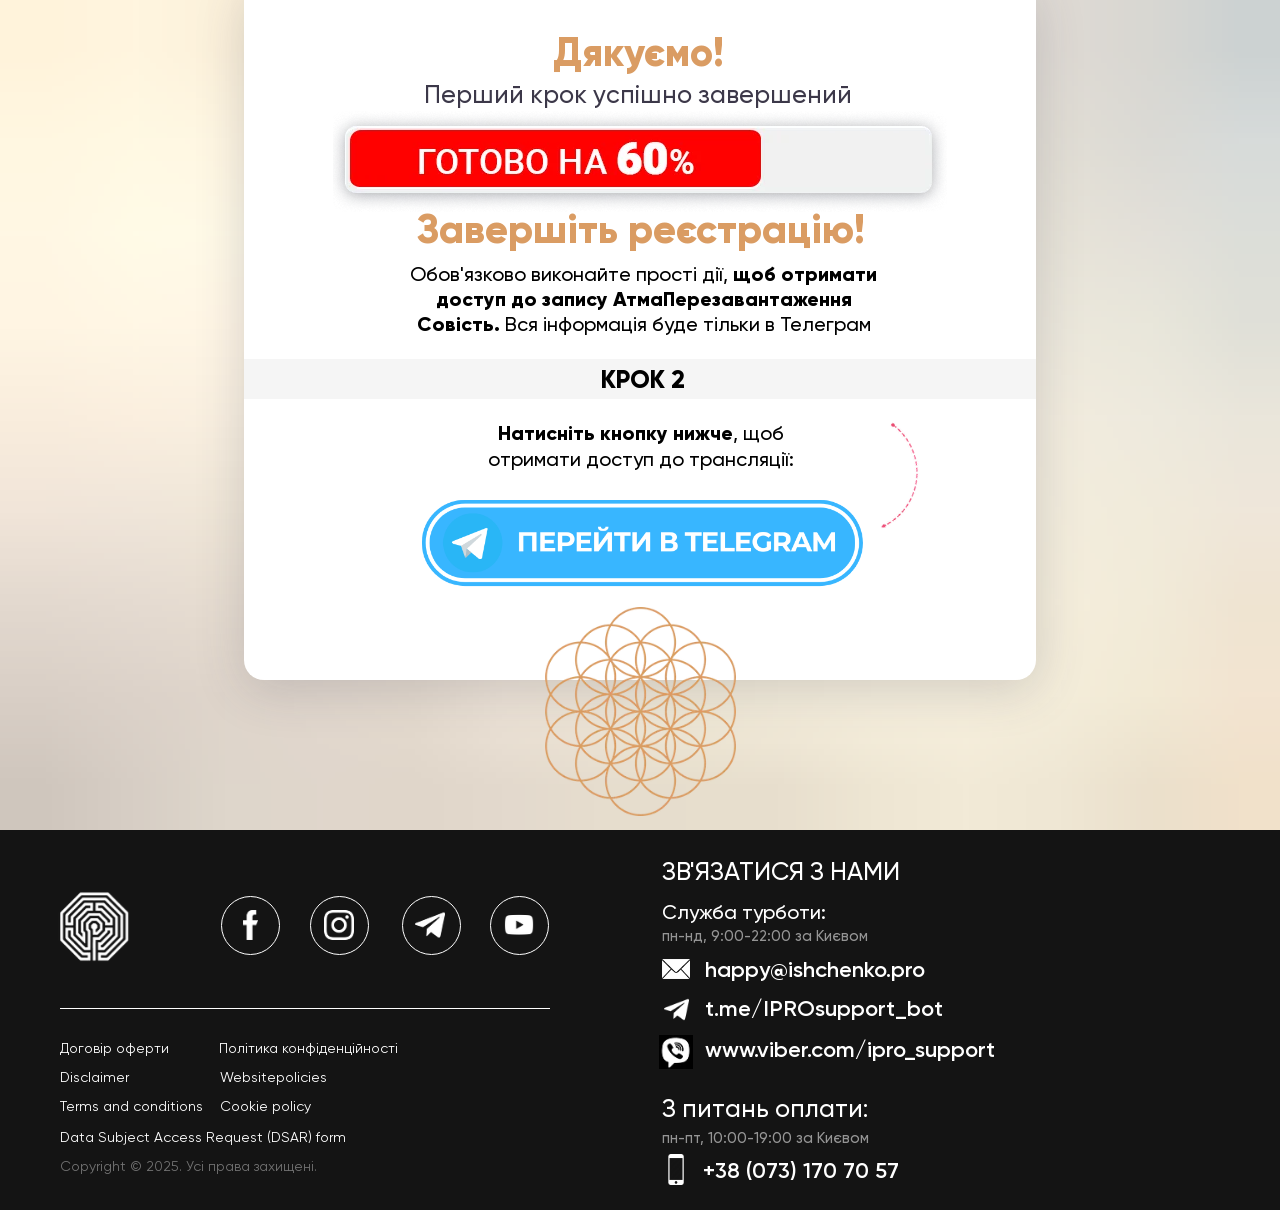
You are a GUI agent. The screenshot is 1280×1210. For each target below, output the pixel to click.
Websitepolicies (273, 1077)
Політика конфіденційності (308, 1048)
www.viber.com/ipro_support (850, 1049)
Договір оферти (114, 1048)
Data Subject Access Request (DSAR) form (203, 1137)
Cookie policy (265, 1106)
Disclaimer (94, 1077)
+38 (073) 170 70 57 (801, 1170)
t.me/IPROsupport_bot (824, 1008)
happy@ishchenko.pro (815, 969)
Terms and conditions (131, 1106)
